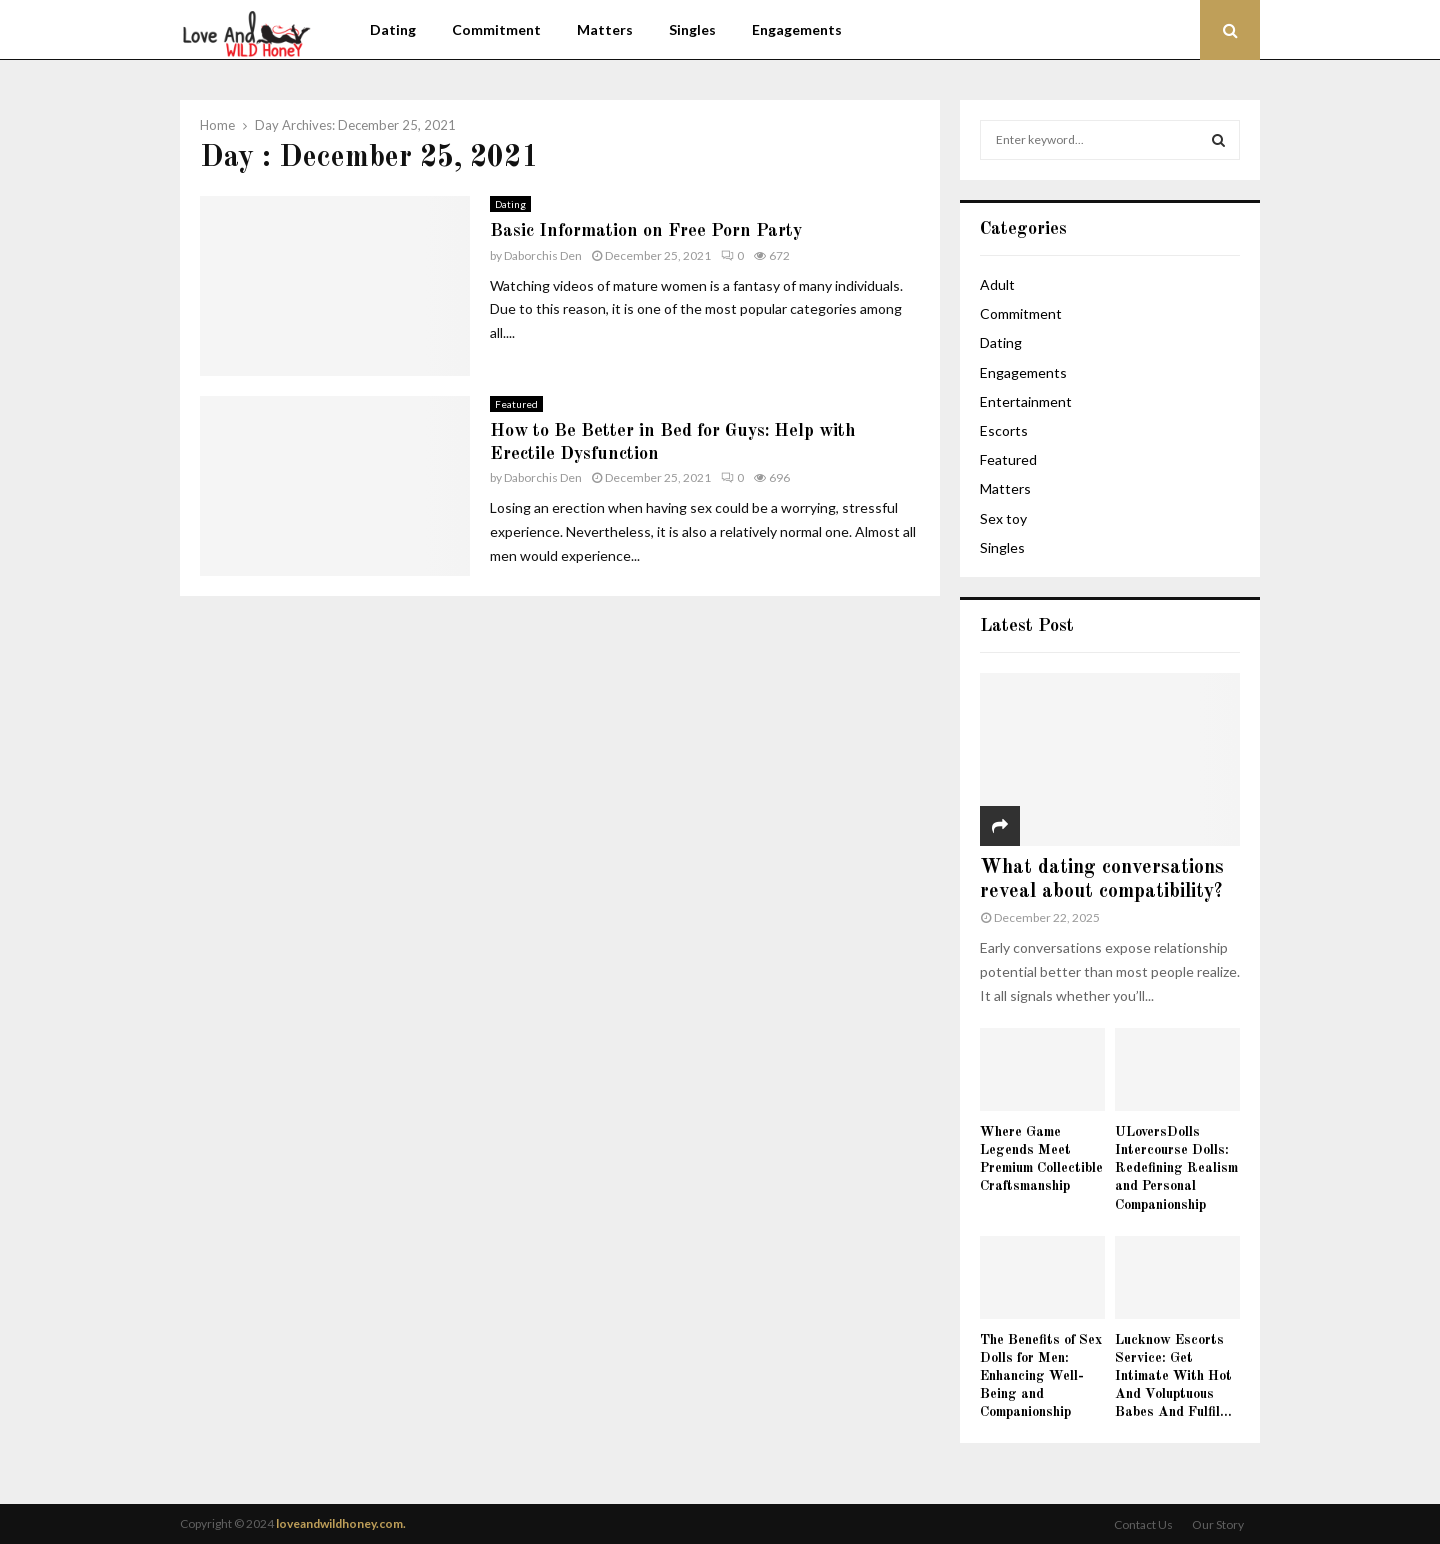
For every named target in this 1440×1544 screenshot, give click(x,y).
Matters (605, 29)
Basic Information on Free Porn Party (646, 231)
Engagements (797, 29)
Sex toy (1003, 518)
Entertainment (1026, 401)
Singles (692, 29)
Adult (997, 284)
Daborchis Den (543, 255)
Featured (516, 404)
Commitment (496, 29)
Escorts (1004, 430)
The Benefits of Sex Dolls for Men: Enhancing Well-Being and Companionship (1041, 1376)
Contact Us (1143, 1524)
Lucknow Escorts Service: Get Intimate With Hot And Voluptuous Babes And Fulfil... (1173, 1376)
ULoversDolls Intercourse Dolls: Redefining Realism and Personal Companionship (1176, 1168)
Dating (393, 29)
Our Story (1218, 1524)
